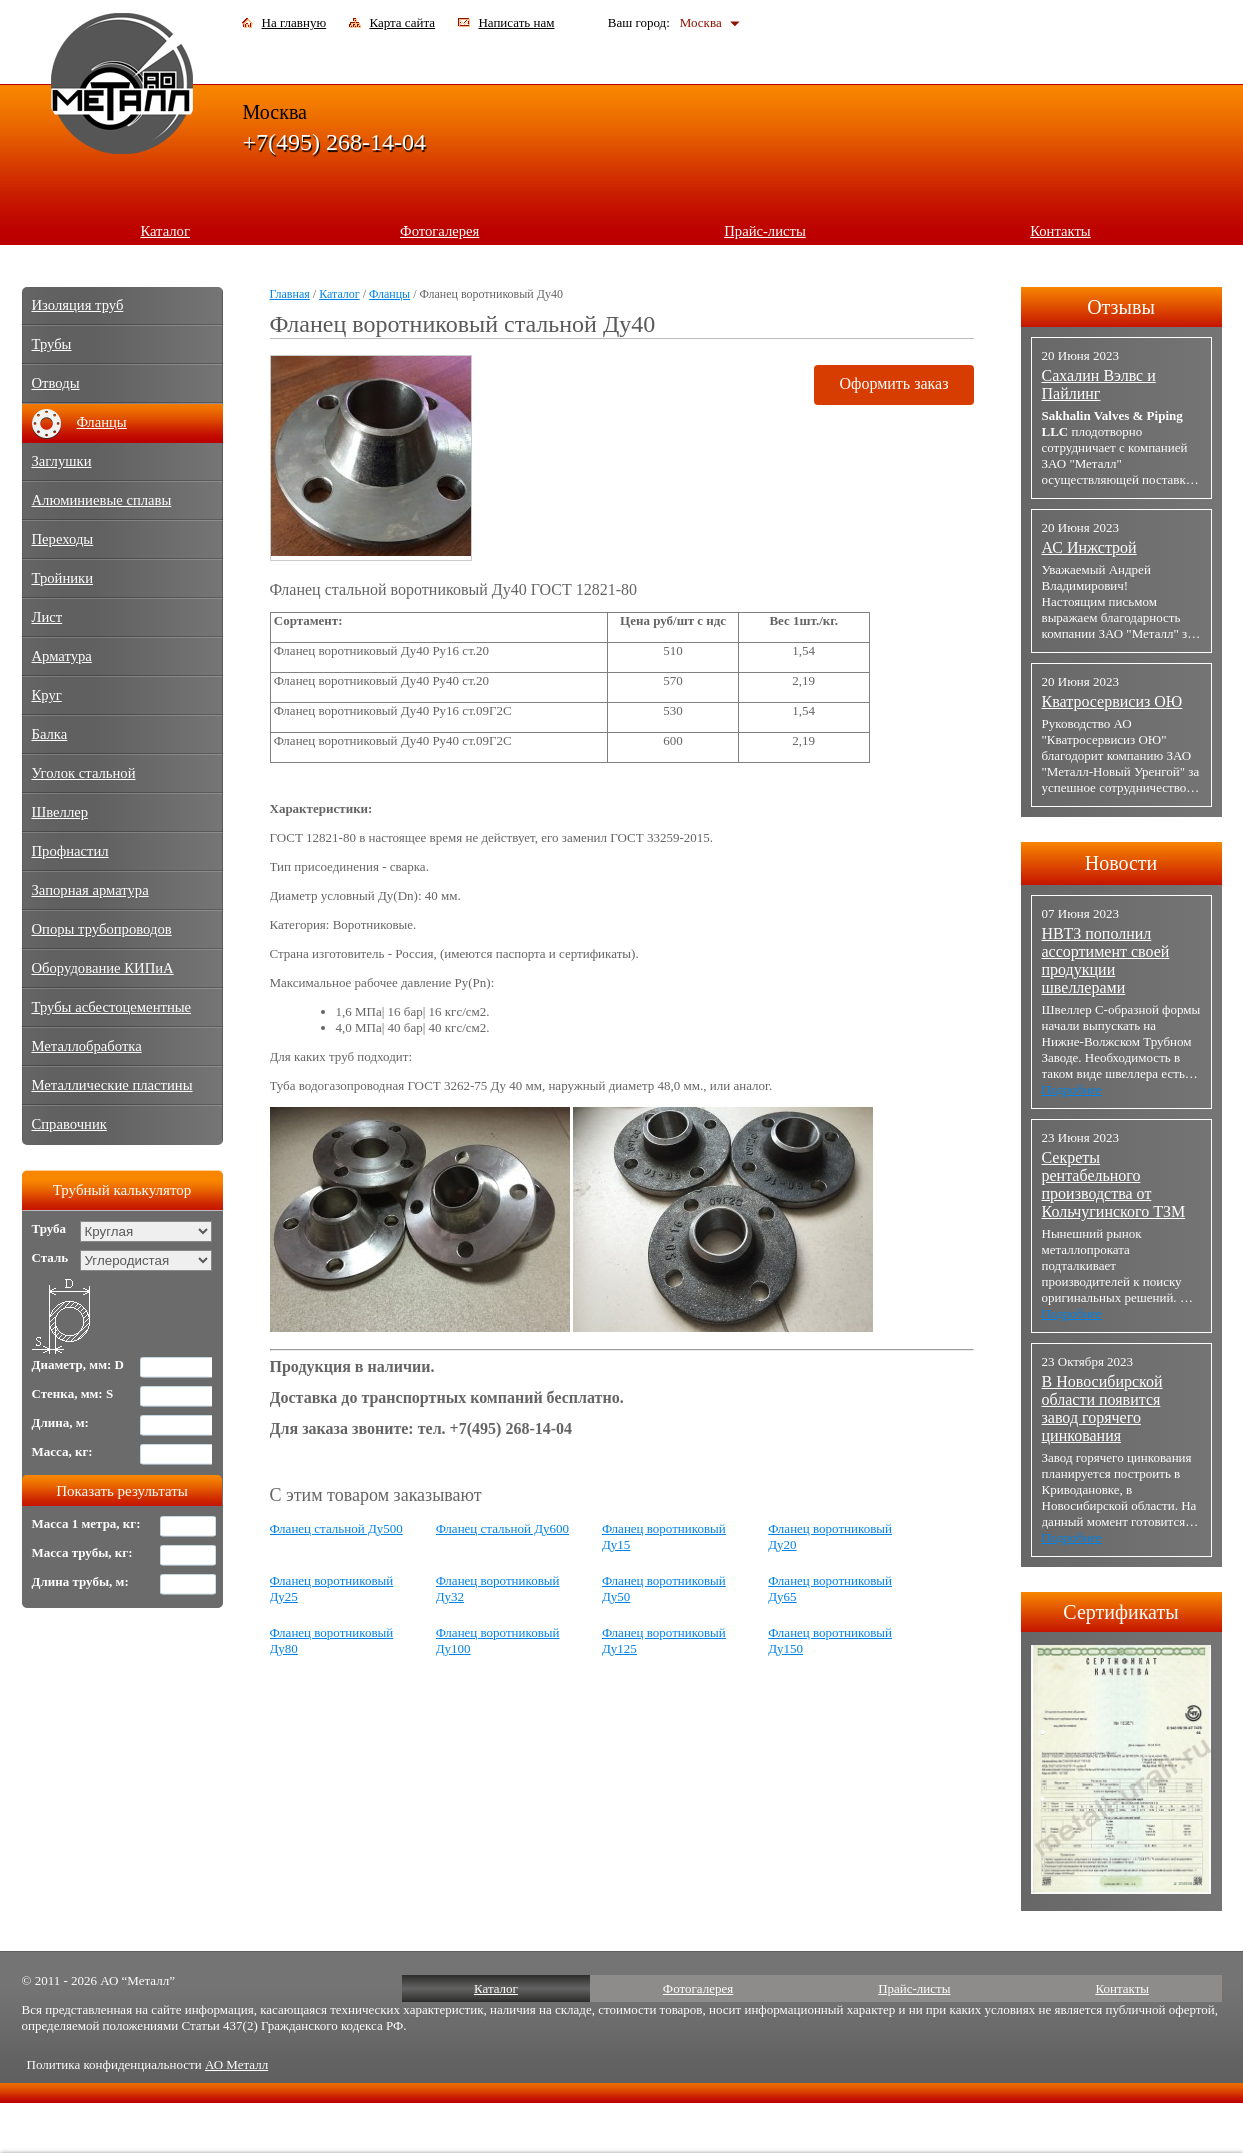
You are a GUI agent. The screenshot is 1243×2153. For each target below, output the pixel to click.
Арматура (62, 656)
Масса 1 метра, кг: (86, 1523)
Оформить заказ (893, 383)
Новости (1121, 863)
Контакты (1060, 231)
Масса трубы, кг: (82, 1552)
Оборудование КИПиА (103, 968)
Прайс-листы (765, 231)
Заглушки (62, 461)
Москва (701, 22)
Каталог (165, 231)
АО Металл (236, 2064)
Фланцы (389, 294)
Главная (290, 294)
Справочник (69, 1124)
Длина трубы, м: (80, 1581)
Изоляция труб (78, 305)
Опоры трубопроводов (102, 929)
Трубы (52, 344)
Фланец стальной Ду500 (336, 1528)
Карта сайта (402, 22)
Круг (47, 695)
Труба (49, 1228)
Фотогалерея (439, 231)
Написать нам (516, 22)
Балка (50, 734)
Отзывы (1121, 307)
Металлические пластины (112, 1085)
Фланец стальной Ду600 (502, 1528)
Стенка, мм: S (73, 1393)
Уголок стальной (84, 773)
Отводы (56, 383)
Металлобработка (87, 1046)
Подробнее (1072, 1089)
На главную (294, 22)
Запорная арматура (90, 890)
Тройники (63, 578)
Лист (47, 617)
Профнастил (70, 851)
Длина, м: (60, 1422)
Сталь (50, 1257)
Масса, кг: (62, 1451)
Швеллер (60, 812)
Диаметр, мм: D (78, 1364)
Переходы (63, 539)
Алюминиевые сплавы (102, 500)
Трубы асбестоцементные (112, 1007)
